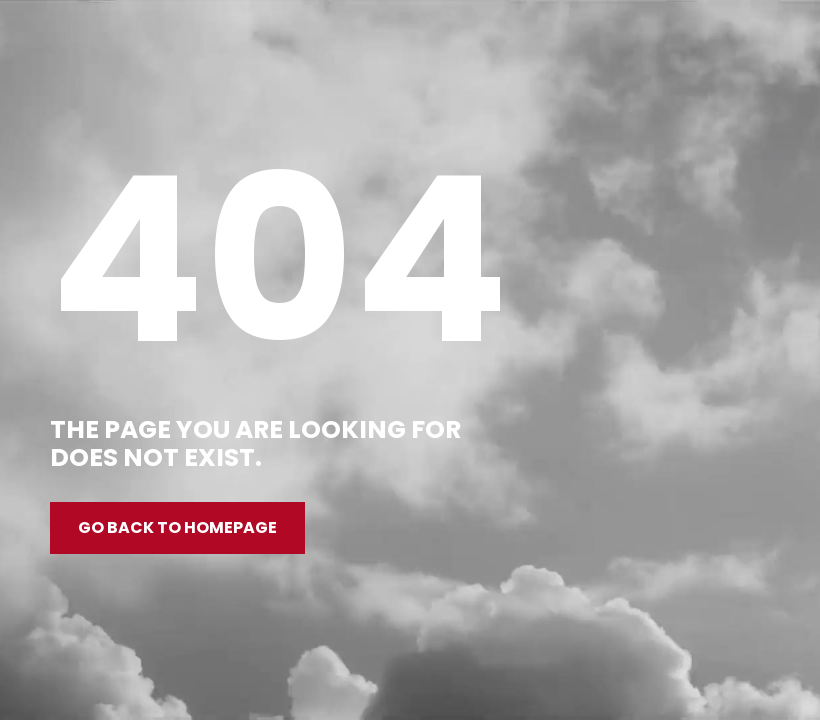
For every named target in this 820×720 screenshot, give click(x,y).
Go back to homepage (177, 527)
